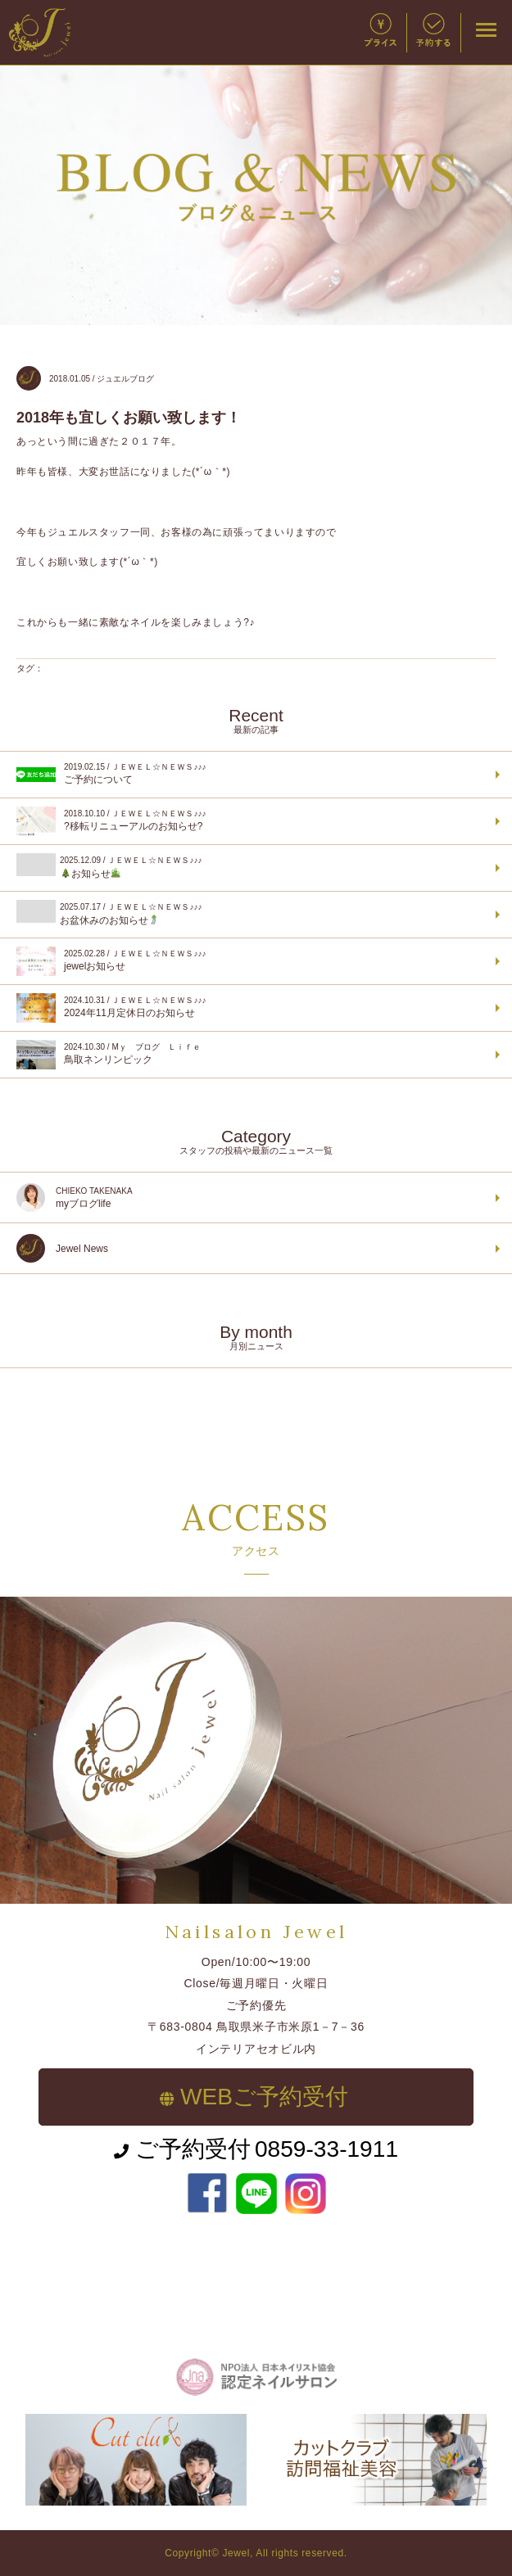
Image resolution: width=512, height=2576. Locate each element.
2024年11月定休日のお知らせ (254, 1008)
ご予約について (254, 774)
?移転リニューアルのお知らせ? (254, 821)
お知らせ (254, 866)
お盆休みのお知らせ (254, 913)
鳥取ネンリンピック (254, 1054)
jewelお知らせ (254, 961)
